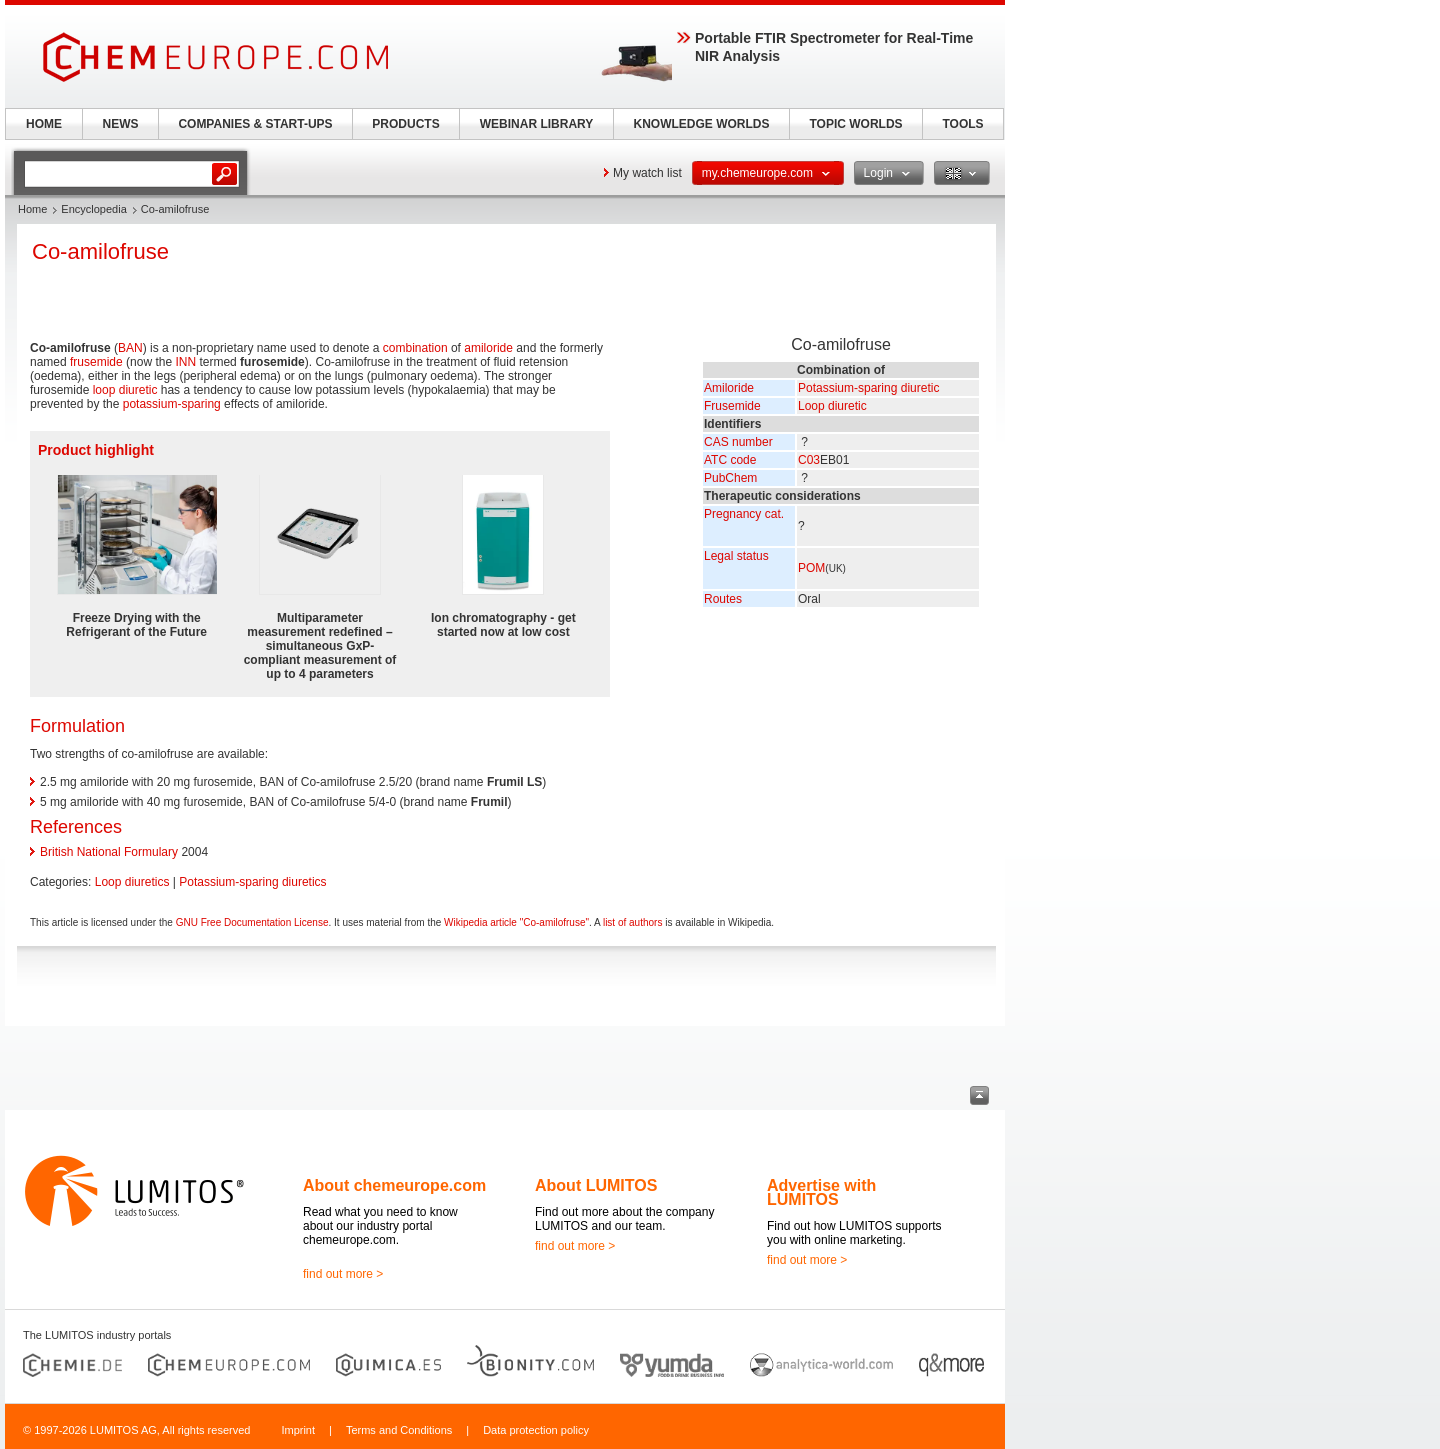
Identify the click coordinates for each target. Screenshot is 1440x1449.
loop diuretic (125, 390)
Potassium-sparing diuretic (868, 388)
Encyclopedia (93, 209)
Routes (723, 599)
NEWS (121, 124)
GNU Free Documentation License (252, 922)
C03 (809, 460)
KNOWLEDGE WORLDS (702, 124)
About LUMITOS (596, 1185)
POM (811, 568)
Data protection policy (536, 1430)
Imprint (298, 1430)
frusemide (96, 362)
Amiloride (729, 388)
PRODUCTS (405, 124)
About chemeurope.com (394, 1185)
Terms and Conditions (399, 1430)
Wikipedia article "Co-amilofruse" (516, 922)
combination (415, 348)
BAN (130, 348)
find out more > (343, 1274)
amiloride (488, 348)
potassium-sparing (172, 404)
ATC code (730, 460)
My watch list (647, 173)
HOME (44, 124)
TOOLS (962, 124)
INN (185, 362)
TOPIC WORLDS (855, 124)
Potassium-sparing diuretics (252, 882)
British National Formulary (109, 852)
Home (32, 209)
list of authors (632, 922)
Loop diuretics (132, 882)
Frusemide (732, 406)
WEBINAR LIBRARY (537, 124)
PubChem (730, 478)
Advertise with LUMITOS (821, 1192)
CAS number (738, 442)
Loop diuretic (832, 406)
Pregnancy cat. (744, 514)
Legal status (736, 556)
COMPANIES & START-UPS (255, 124)
